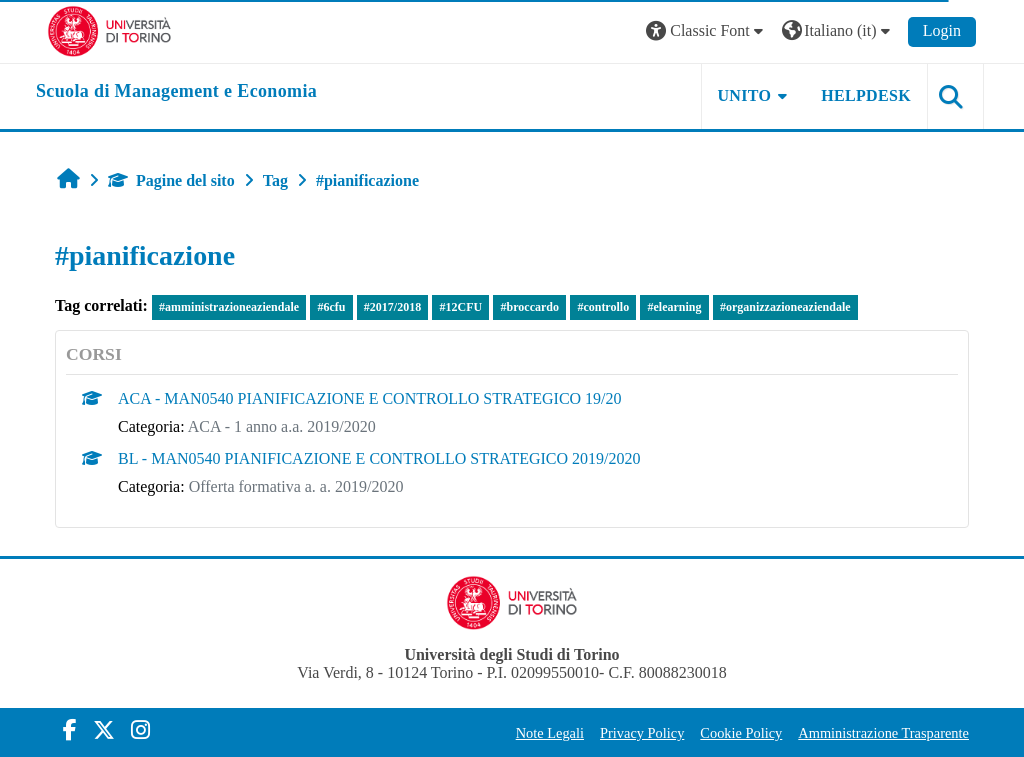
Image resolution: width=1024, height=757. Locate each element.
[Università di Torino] (109, 29)
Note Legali (550, 733)
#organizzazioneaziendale (785, 307)
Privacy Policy (642, 733)
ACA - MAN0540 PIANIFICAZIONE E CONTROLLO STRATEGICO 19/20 (370, 398)
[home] (176, 92)
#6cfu (331, 307)
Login (942, 30)
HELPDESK (866, 95)
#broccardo (530, 307)
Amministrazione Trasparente (883, 733)
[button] (707, 31)
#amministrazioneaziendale (229, 307)
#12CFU (461, 307)
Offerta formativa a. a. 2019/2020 (296, 486)
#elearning (675, 307)
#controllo (603, 307)
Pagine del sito (171, 180)
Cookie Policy (741, 733)
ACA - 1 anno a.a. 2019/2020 (282, 426)
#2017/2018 (392, 307)
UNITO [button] (745, 95)
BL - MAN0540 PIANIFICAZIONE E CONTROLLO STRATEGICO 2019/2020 (379, 458)
